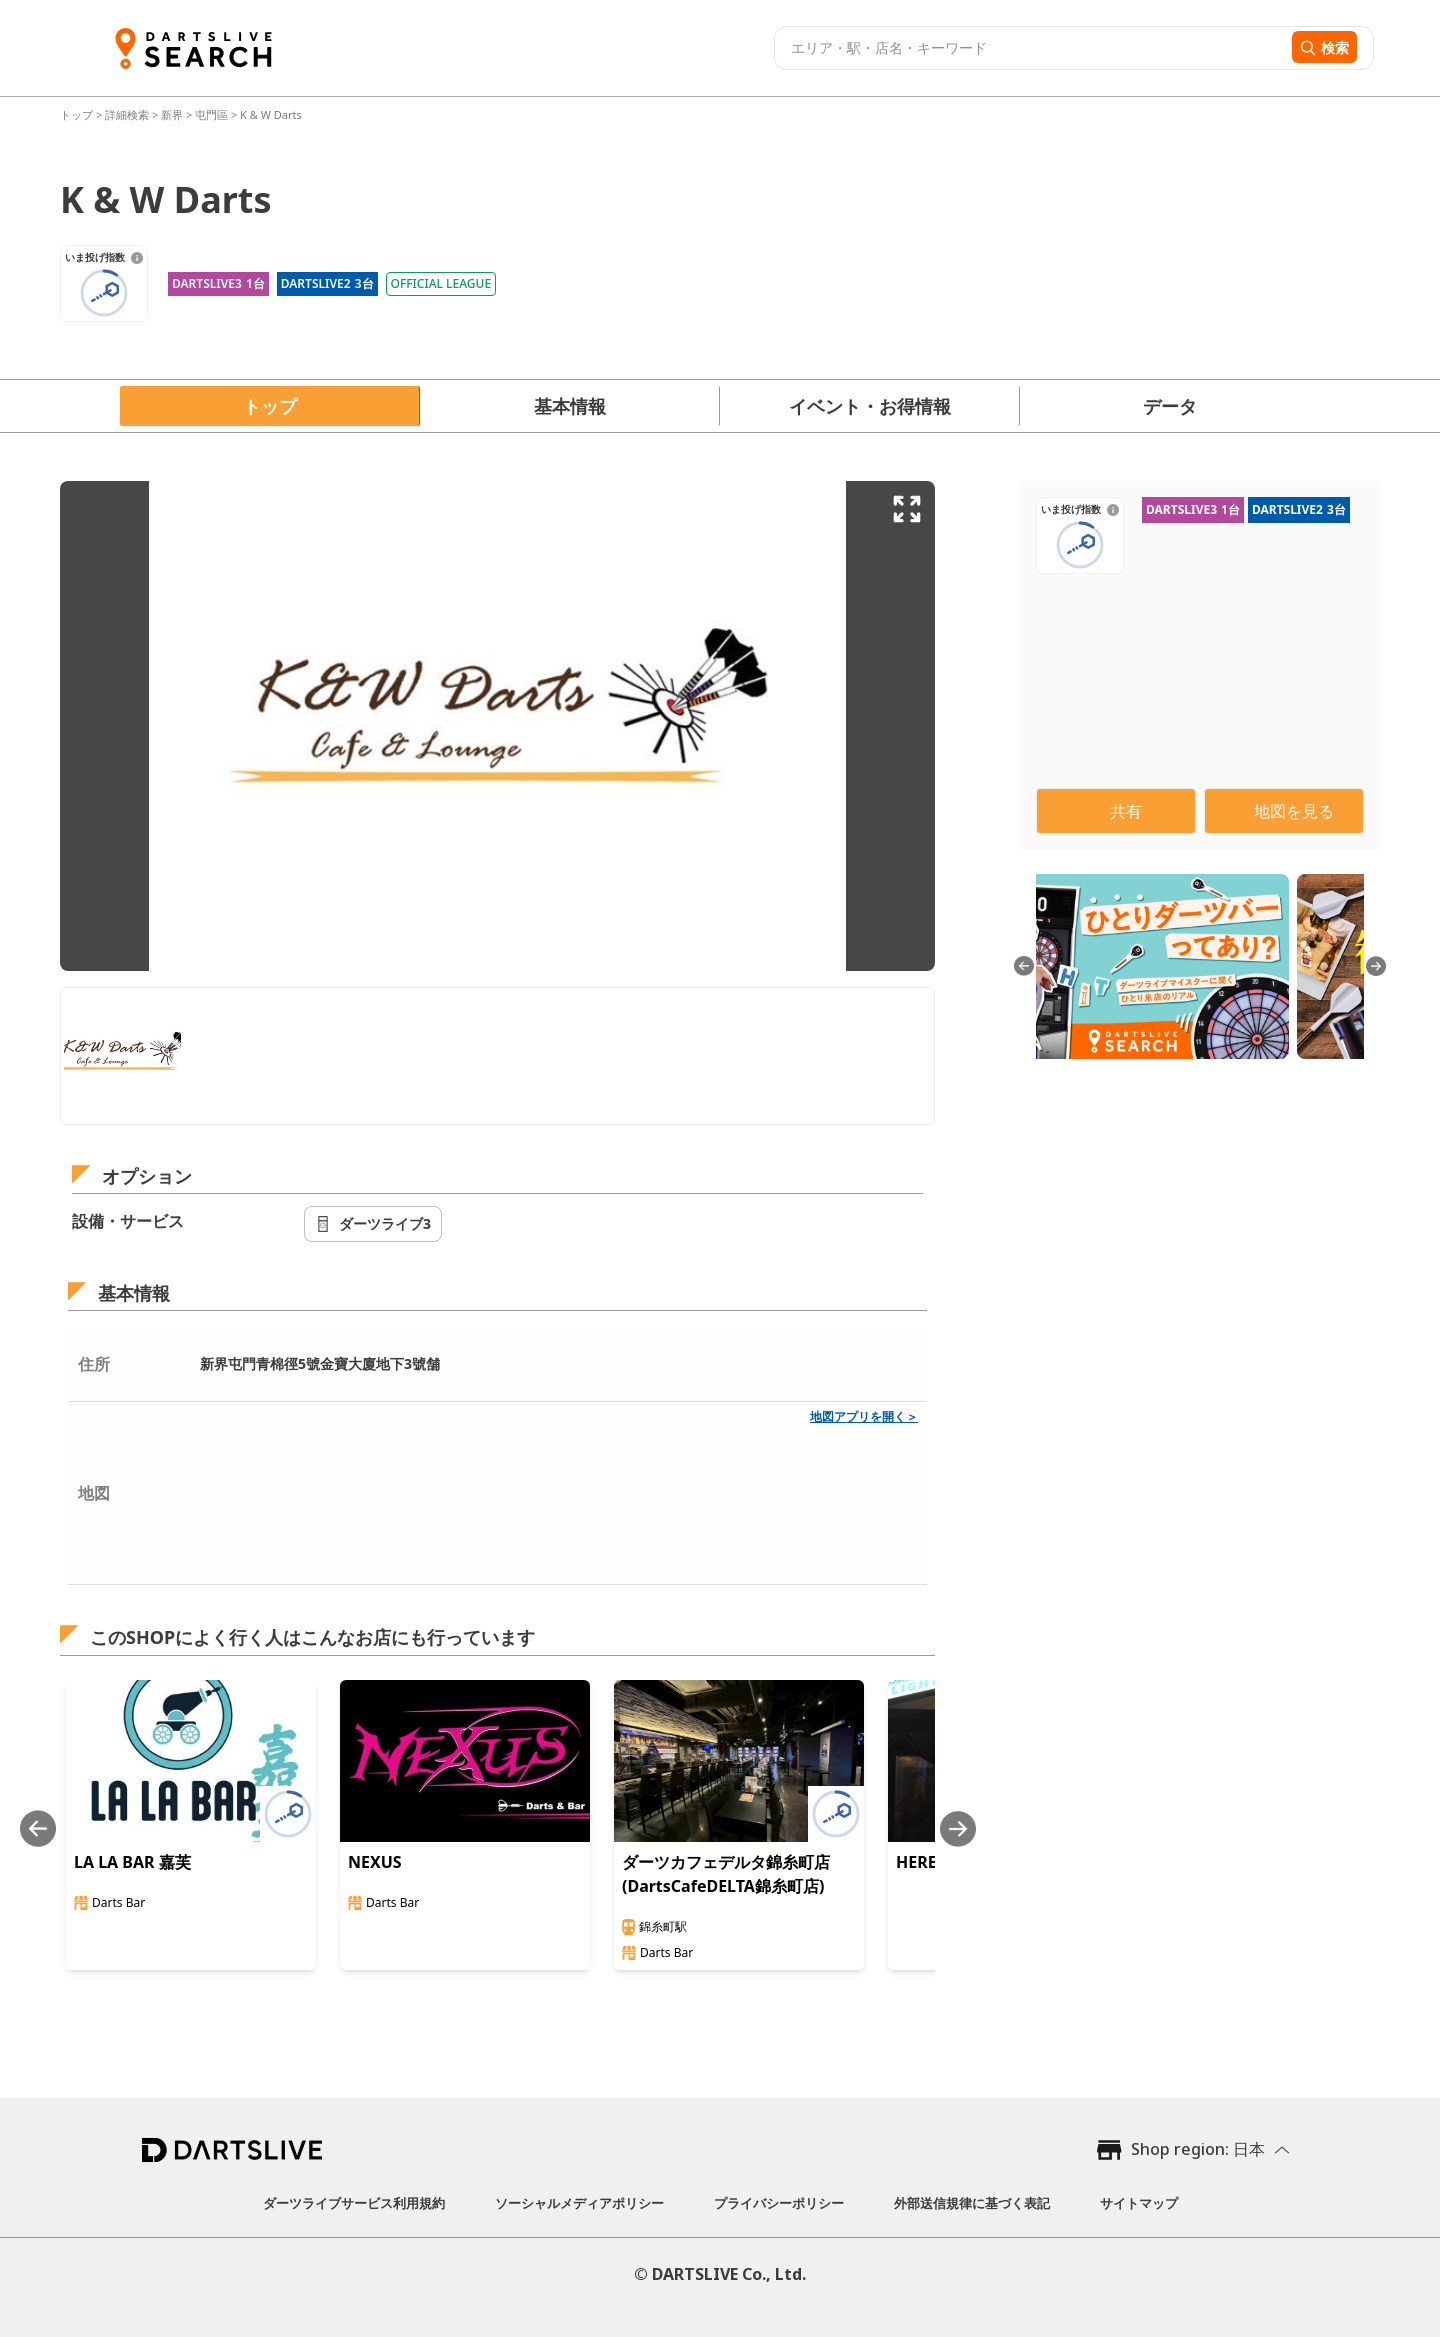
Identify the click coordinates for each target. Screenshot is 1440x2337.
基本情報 (570, 406)
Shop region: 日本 (1198, 2149)
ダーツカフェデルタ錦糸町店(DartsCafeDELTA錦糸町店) (726, 1874)
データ (1170, 406)
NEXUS (375, 1862)
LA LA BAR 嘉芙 (132, 1862)
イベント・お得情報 (870, 406)
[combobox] (1030, 48)
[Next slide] (958, 1828)
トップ (78, 114)
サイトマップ (1139, 2203)
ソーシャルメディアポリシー (579, 2203)
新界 (172, 114)
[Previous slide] (38, 1828)
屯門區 (211, 114)
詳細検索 (128, 114)
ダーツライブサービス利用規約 (354, 2203)
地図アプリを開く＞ (864, 1416)
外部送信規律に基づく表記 (972, 2203)
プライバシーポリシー (779, 2203)
